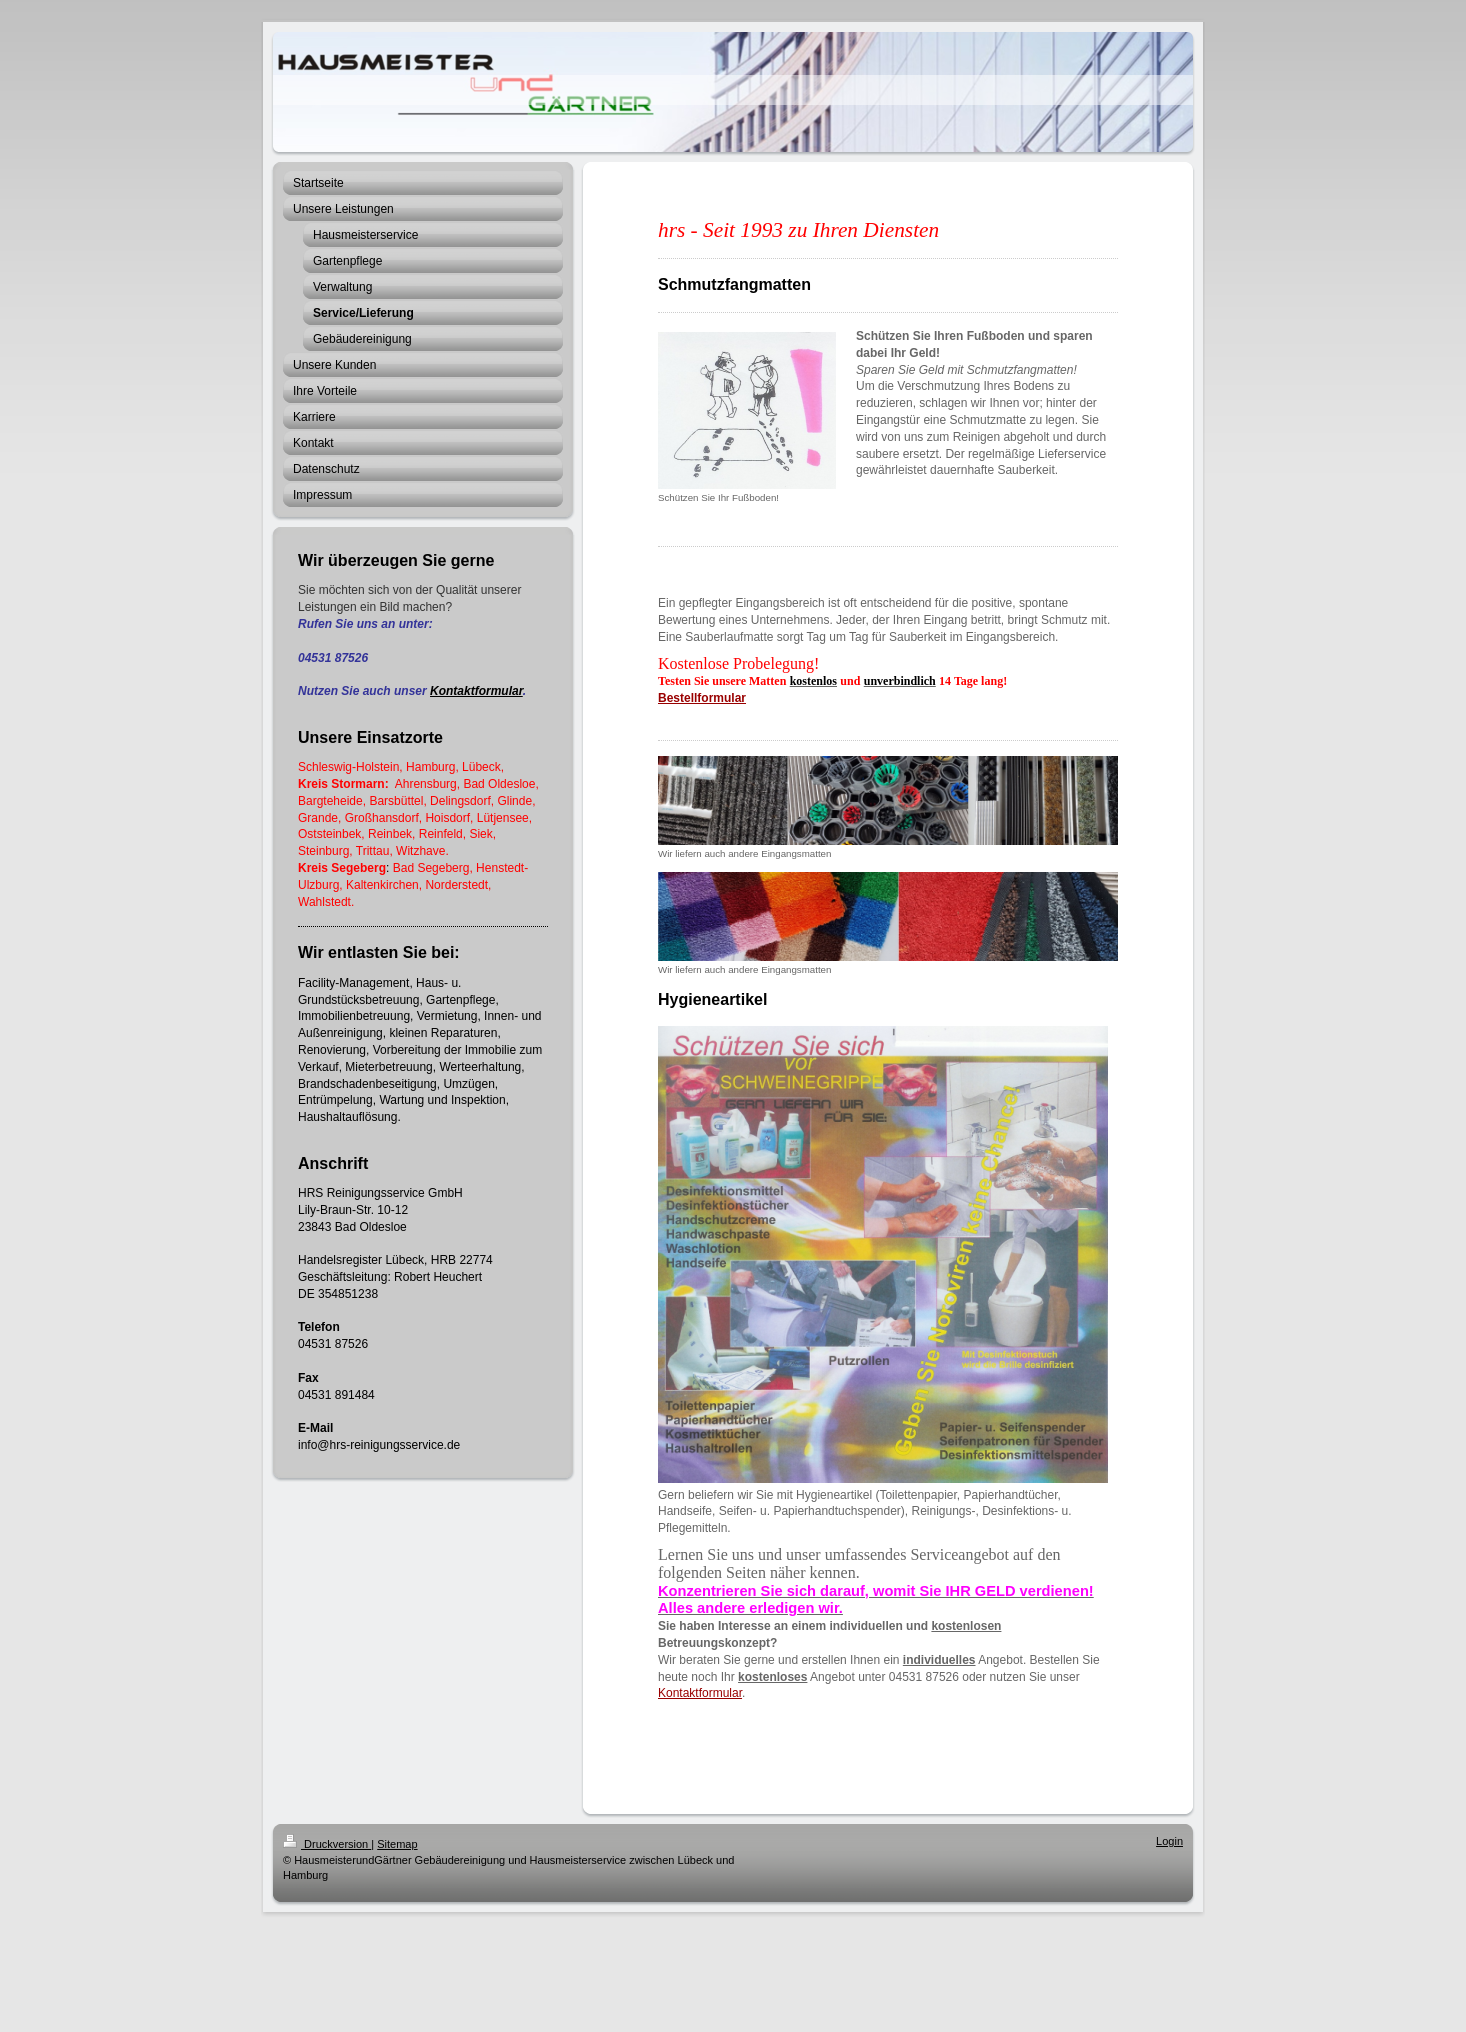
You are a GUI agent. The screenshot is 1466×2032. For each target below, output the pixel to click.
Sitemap (397, 1844)
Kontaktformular (476, 691)
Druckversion (327, 1844)
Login (1169, 1841)
